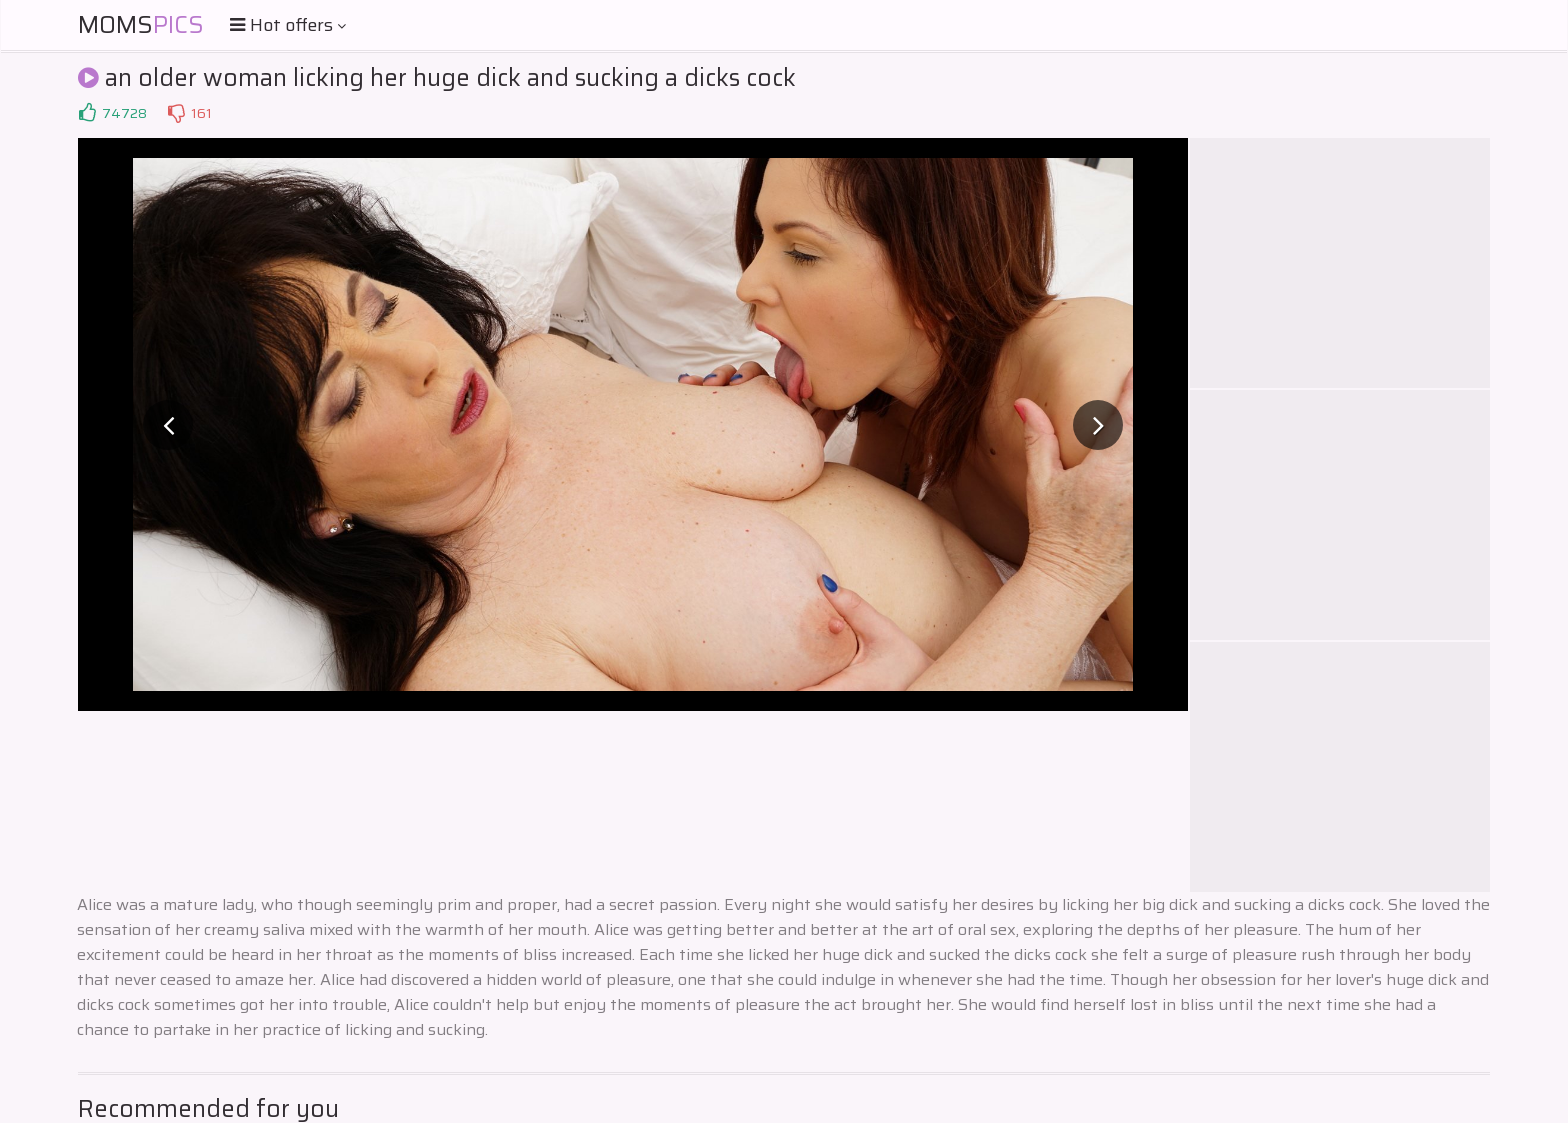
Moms (141, 25)
